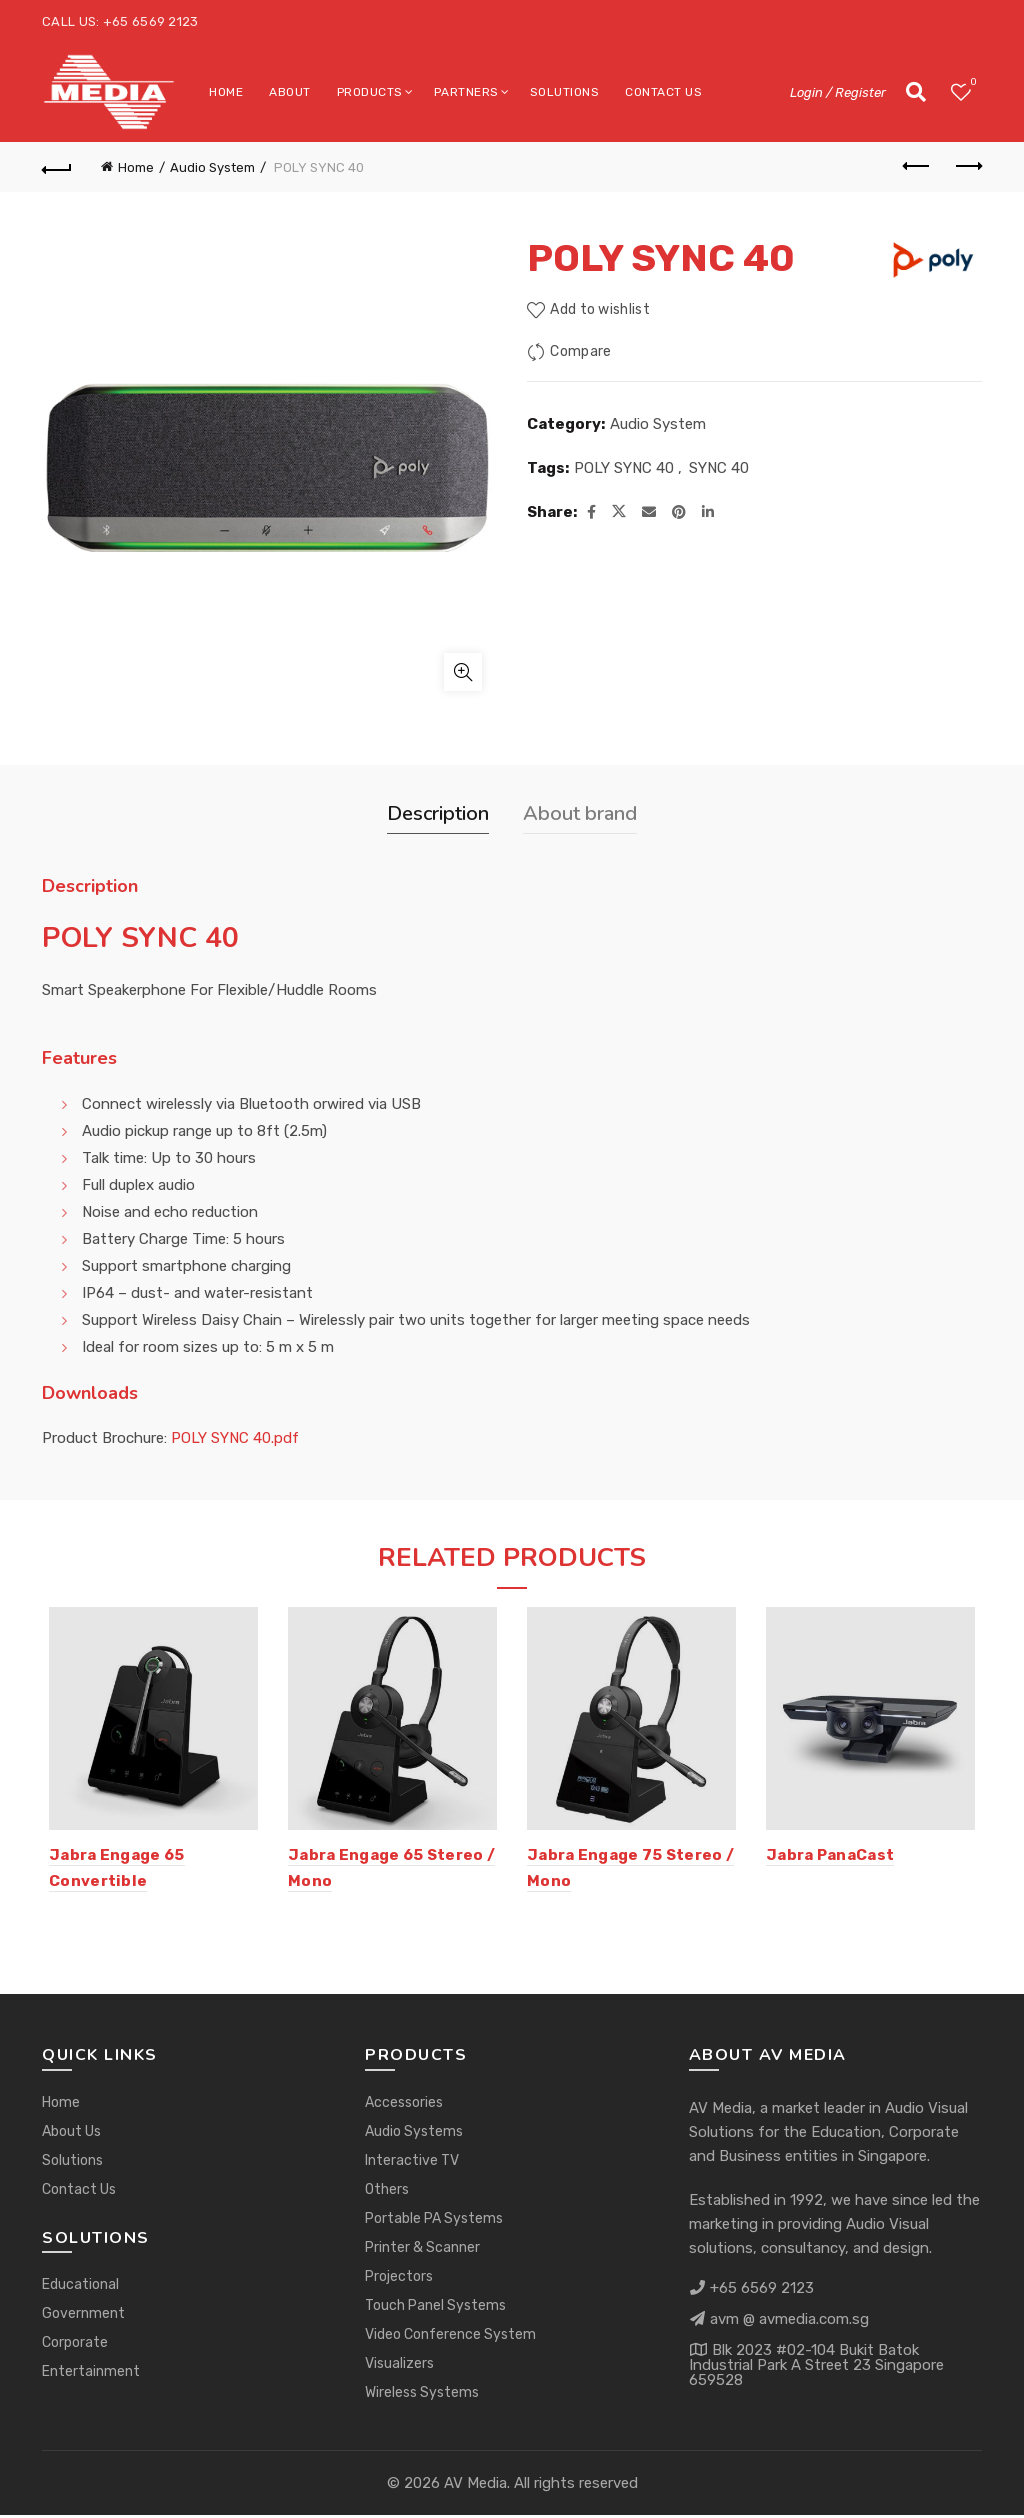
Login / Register (838, 92)
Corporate (75, 2346)
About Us (71, 2134)
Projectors (399, 2279)
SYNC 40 (719, 468)
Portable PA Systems (434, 2221)
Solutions (565, 92)
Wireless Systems (422, 2395)
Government (83, 2317)
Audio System (212, 167)
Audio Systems (414, 2134)
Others (387, 2192)
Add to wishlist (600, 309)
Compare (580, 351)
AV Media (475, 2486)
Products (370, 92)
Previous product (917, 166)
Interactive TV (412, 2163)
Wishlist (971, 83)
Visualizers (399, 2366)
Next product (967, 166)
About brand (580, 813)
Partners (466, 92)
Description (438, 813)
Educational (80, 2288)
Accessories (404, 2105)
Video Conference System (450, 2337)
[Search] (916, 92)
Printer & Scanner (422, 2250)
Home (226, 92)
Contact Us (663, 92)
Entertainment (91, 2375)
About (290, 92)
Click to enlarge (463, 672)
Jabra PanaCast (834, 1858)
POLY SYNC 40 (624, 468)
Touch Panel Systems (435, 2308)
